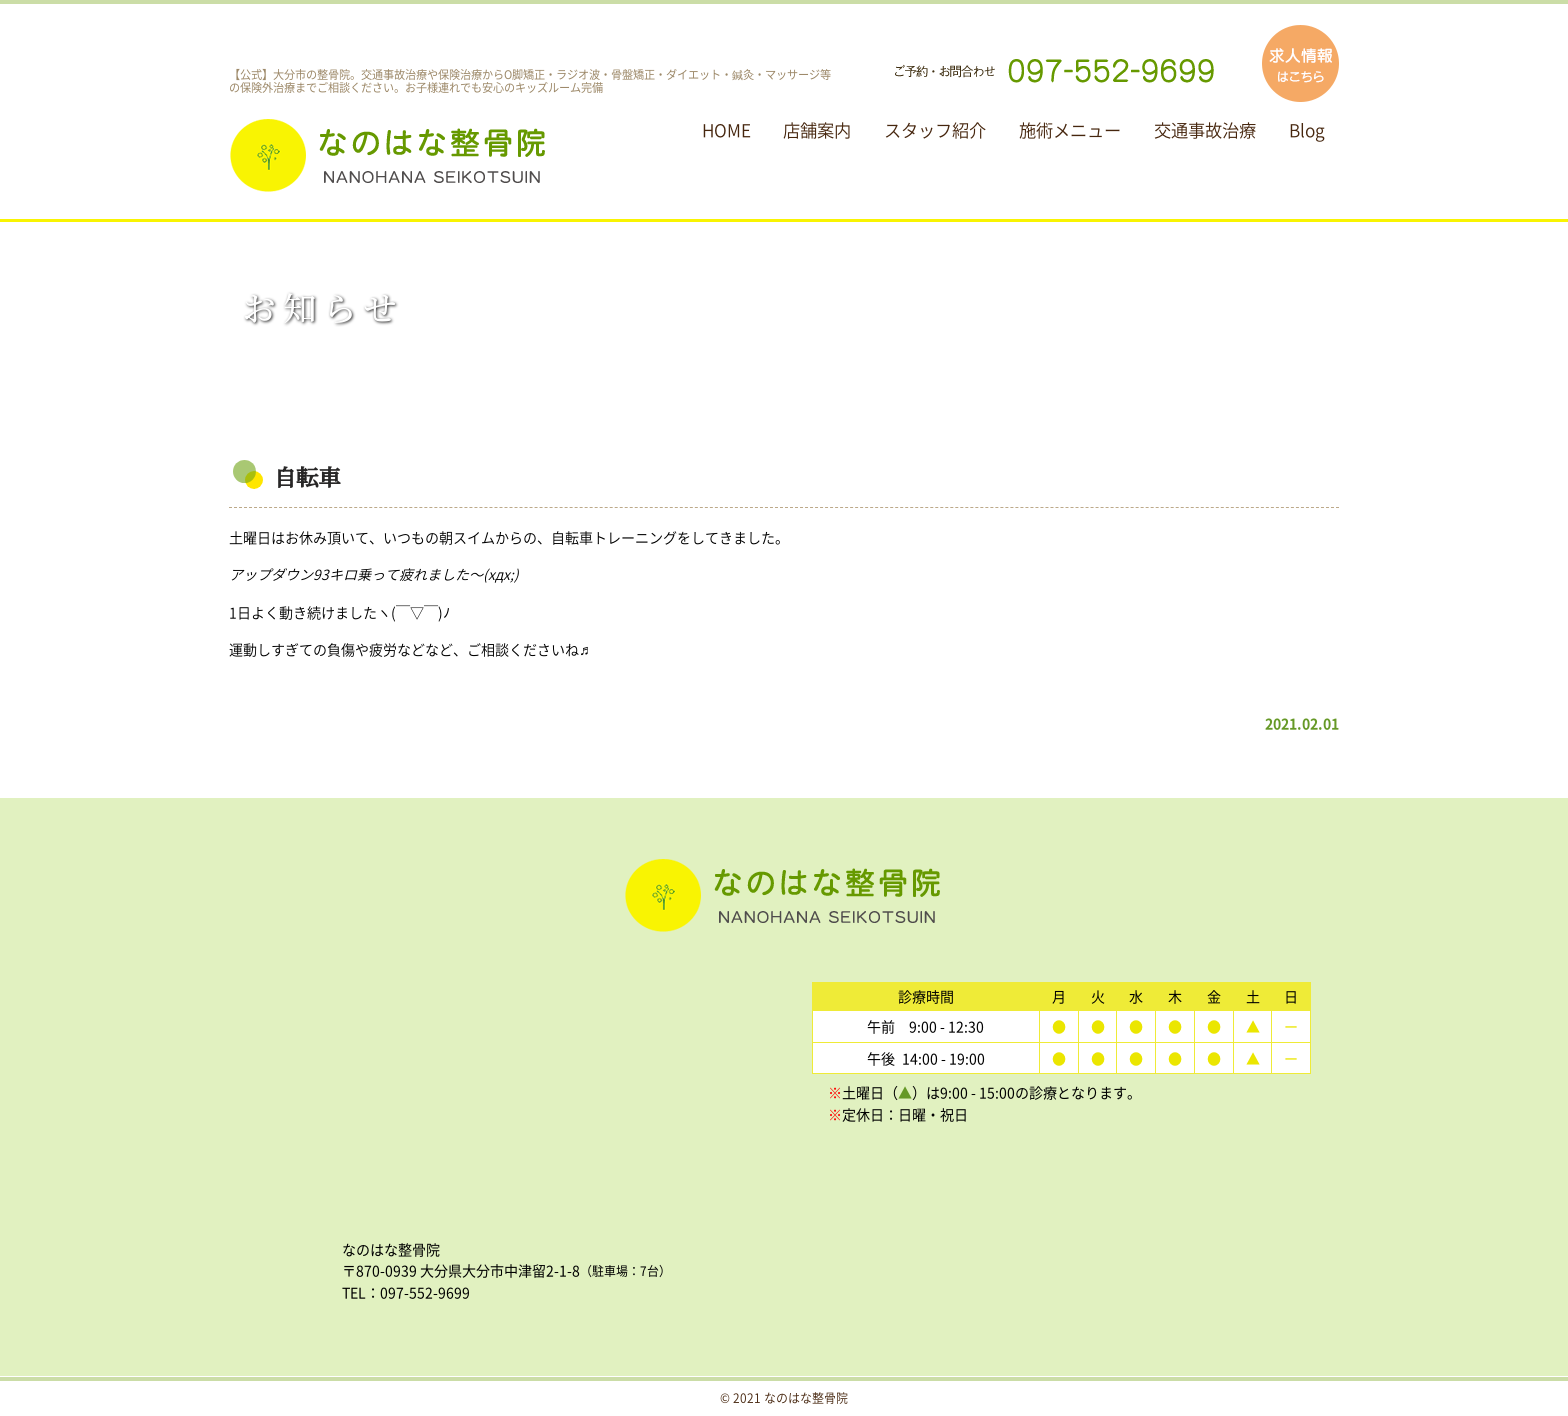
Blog (1307, 130)
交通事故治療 (1205, 130)
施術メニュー (1070, 130)
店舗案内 (817, 130)
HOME (726, 130)
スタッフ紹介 (935, 130)
